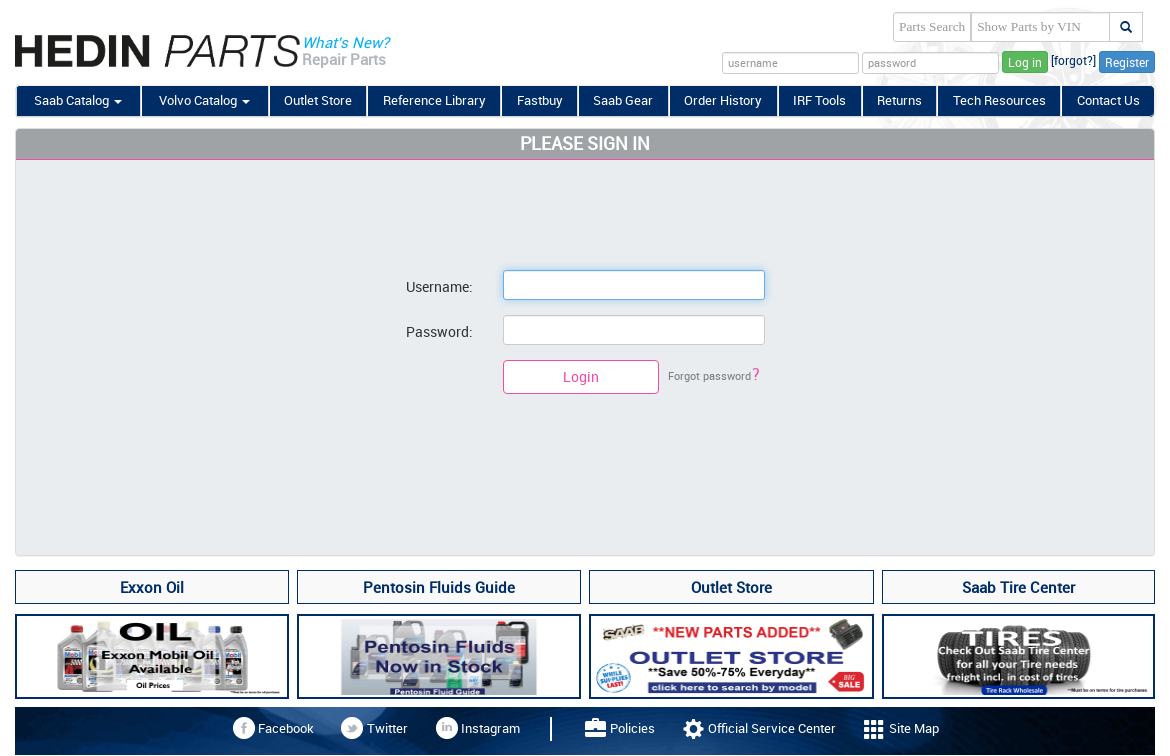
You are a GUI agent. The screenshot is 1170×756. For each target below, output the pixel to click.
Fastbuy (540, 100)
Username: (439, 286)
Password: (439, 331)
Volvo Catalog (204, 100)
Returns (899, 100)
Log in (1025, 62)
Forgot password (714, 375)
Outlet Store (318, 100)
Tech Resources (999, 100)
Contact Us (1108, 100)
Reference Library (434, 100)
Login (581, 376)
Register (1127, 62)
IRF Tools (819, 100)
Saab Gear (623, 100)
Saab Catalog (78, 100)
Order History (723, 100)
